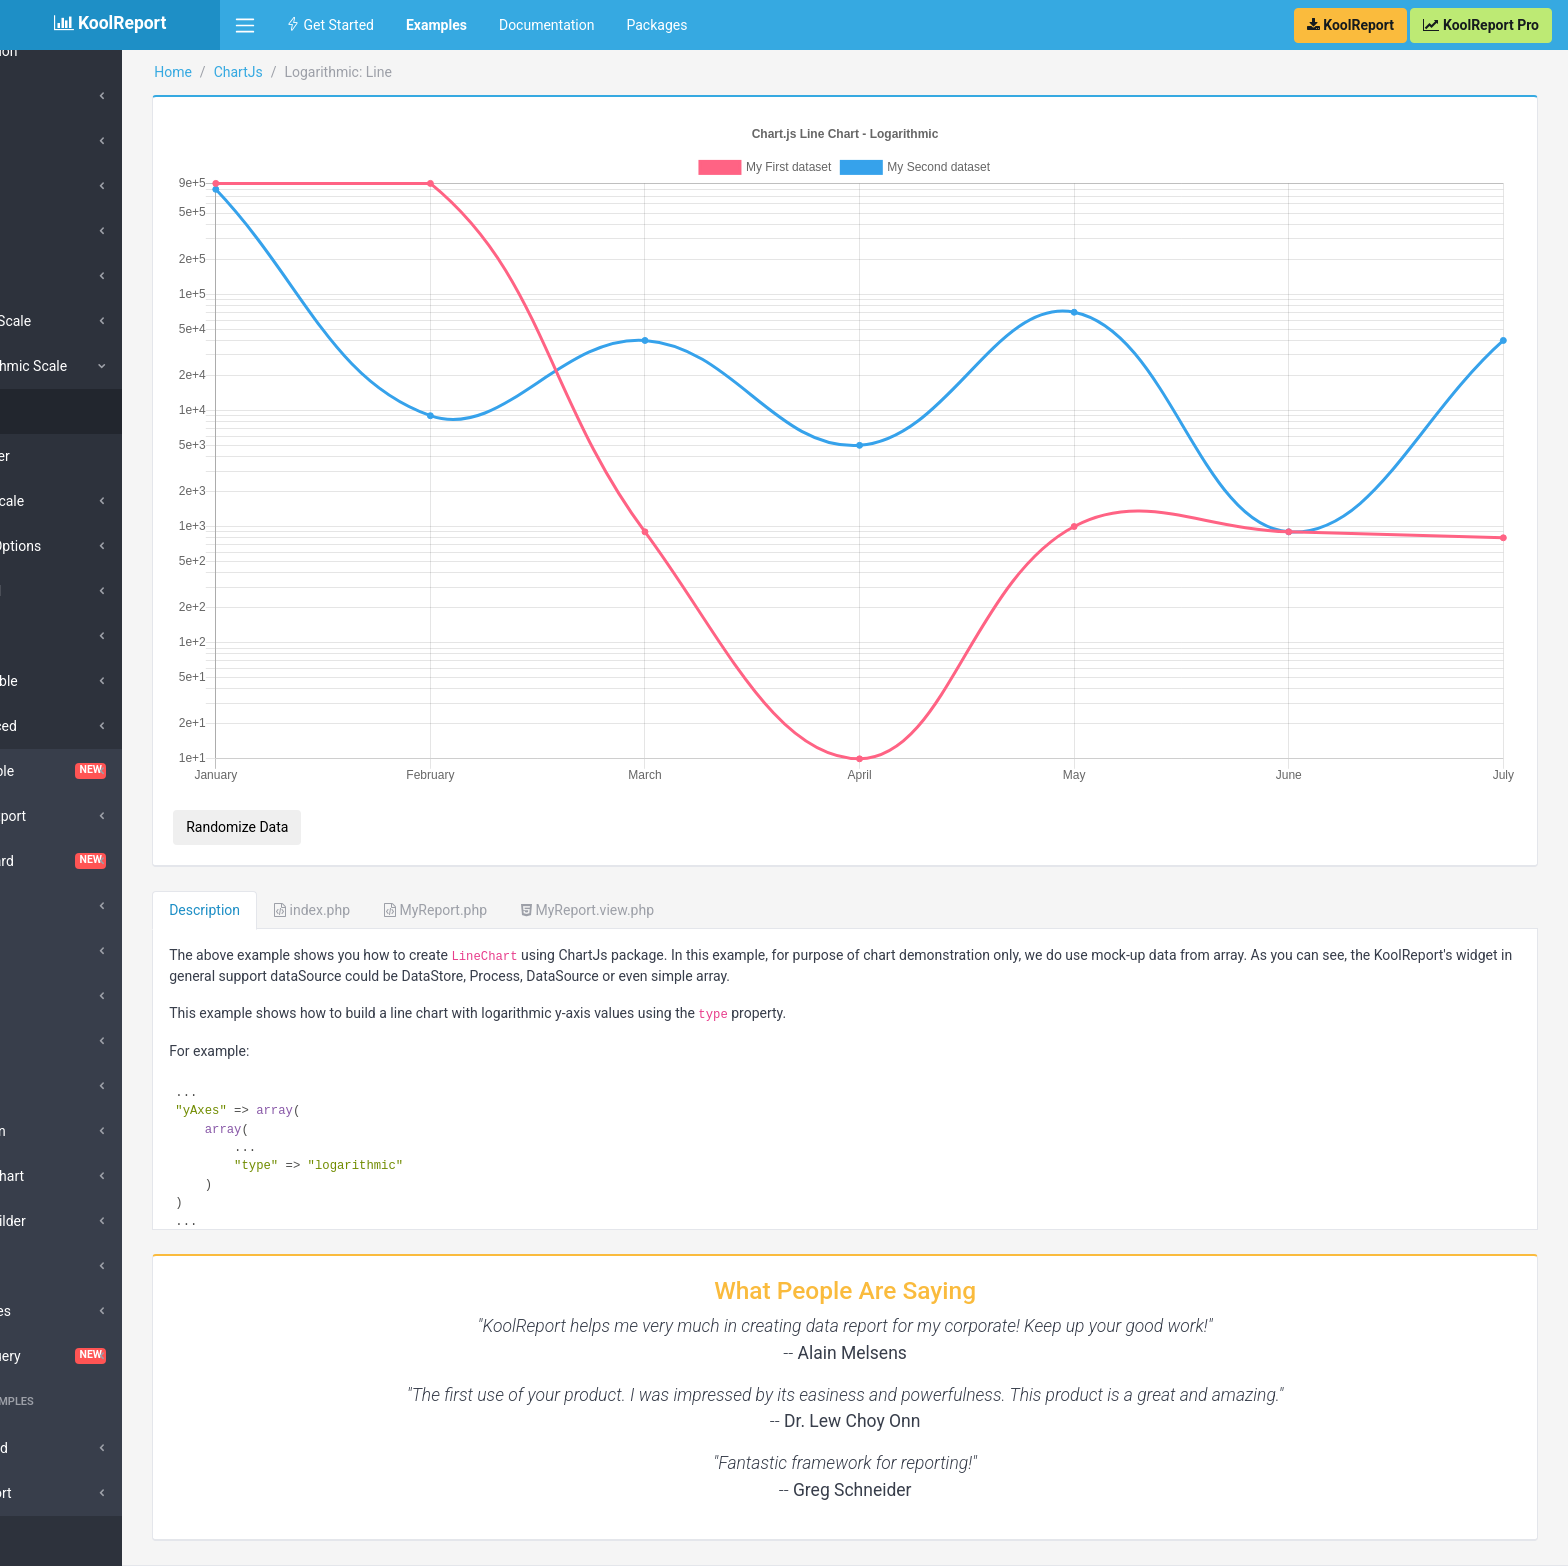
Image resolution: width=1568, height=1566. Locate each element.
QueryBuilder (70, 1221)
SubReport (62, 1493)
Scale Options (82, 546)
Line (52, 186)
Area (53, 231)
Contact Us (1509, 1541)
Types (57, 96)
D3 (38, 951)
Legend (62, 591)
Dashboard (110, 861)
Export (50, 1041)
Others (59, 276)
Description (302, 861)
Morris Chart (69, 1176)
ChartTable (110, 771)
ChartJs (335, 72)
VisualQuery (110, 1356)
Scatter (71, 456)
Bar (49, 141)
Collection (70, 51)
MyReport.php (533, 861)
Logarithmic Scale (95, 366)
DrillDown (60, 1131)
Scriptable (70, 681)
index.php (410, 861)
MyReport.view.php (685, 861)
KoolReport (271, 1541)
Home (271, 72)
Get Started (330, 25)
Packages (656, 25)
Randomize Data (335, 778)
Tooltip (60, 636)
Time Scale (73, 501)
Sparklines (62, 1311)
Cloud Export (70, 816)
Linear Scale (77, 321)
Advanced (70, 726)
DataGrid (57, 906)
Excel (46, 996)
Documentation (547, 25)
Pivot (45, 1266)
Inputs (49, 1086)
